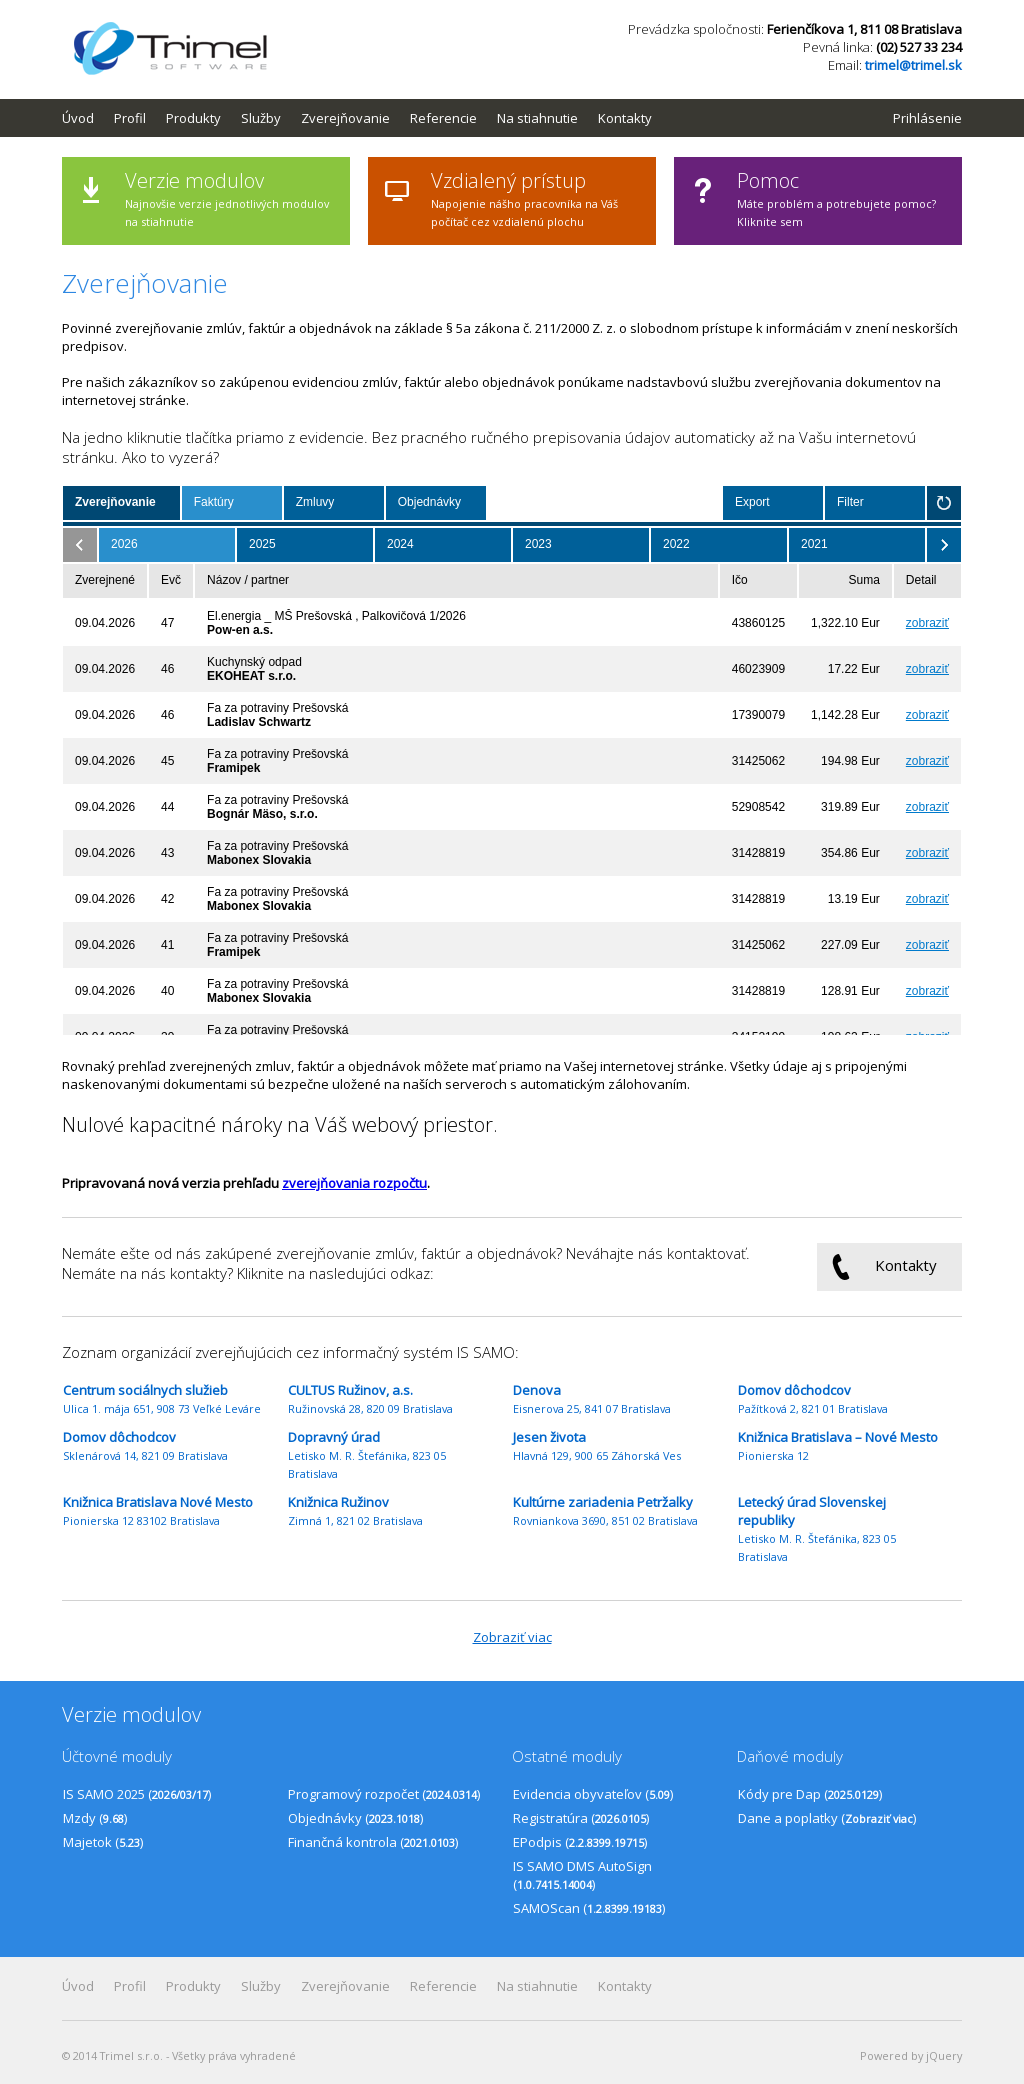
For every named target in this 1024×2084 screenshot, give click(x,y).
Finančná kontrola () (373, 1842)
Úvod (78, 118)
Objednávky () (355, 1818)
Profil (130, 118)
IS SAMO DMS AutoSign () (582, 1875)
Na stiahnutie (537, 118)
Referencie (443, 118)
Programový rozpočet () (384, 1794)
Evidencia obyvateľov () (593, 1794)
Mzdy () (95, 1818)
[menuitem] (88, 118)
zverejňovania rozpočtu (354, 1183)
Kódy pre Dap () (810, 1794)
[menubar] (367, 118)
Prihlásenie (927, 118)
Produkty (193, 118)
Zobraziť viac (512, 1637)
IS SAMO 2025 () (137, 1794)
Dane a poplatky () (827, 1818)
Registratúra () (581, 1818)
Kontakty (625, 118)
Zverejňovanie (345, 118)
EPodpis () (580, 1842)
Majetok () (103, 1842)
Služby (261, 118)
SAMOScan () (589, 1908)
